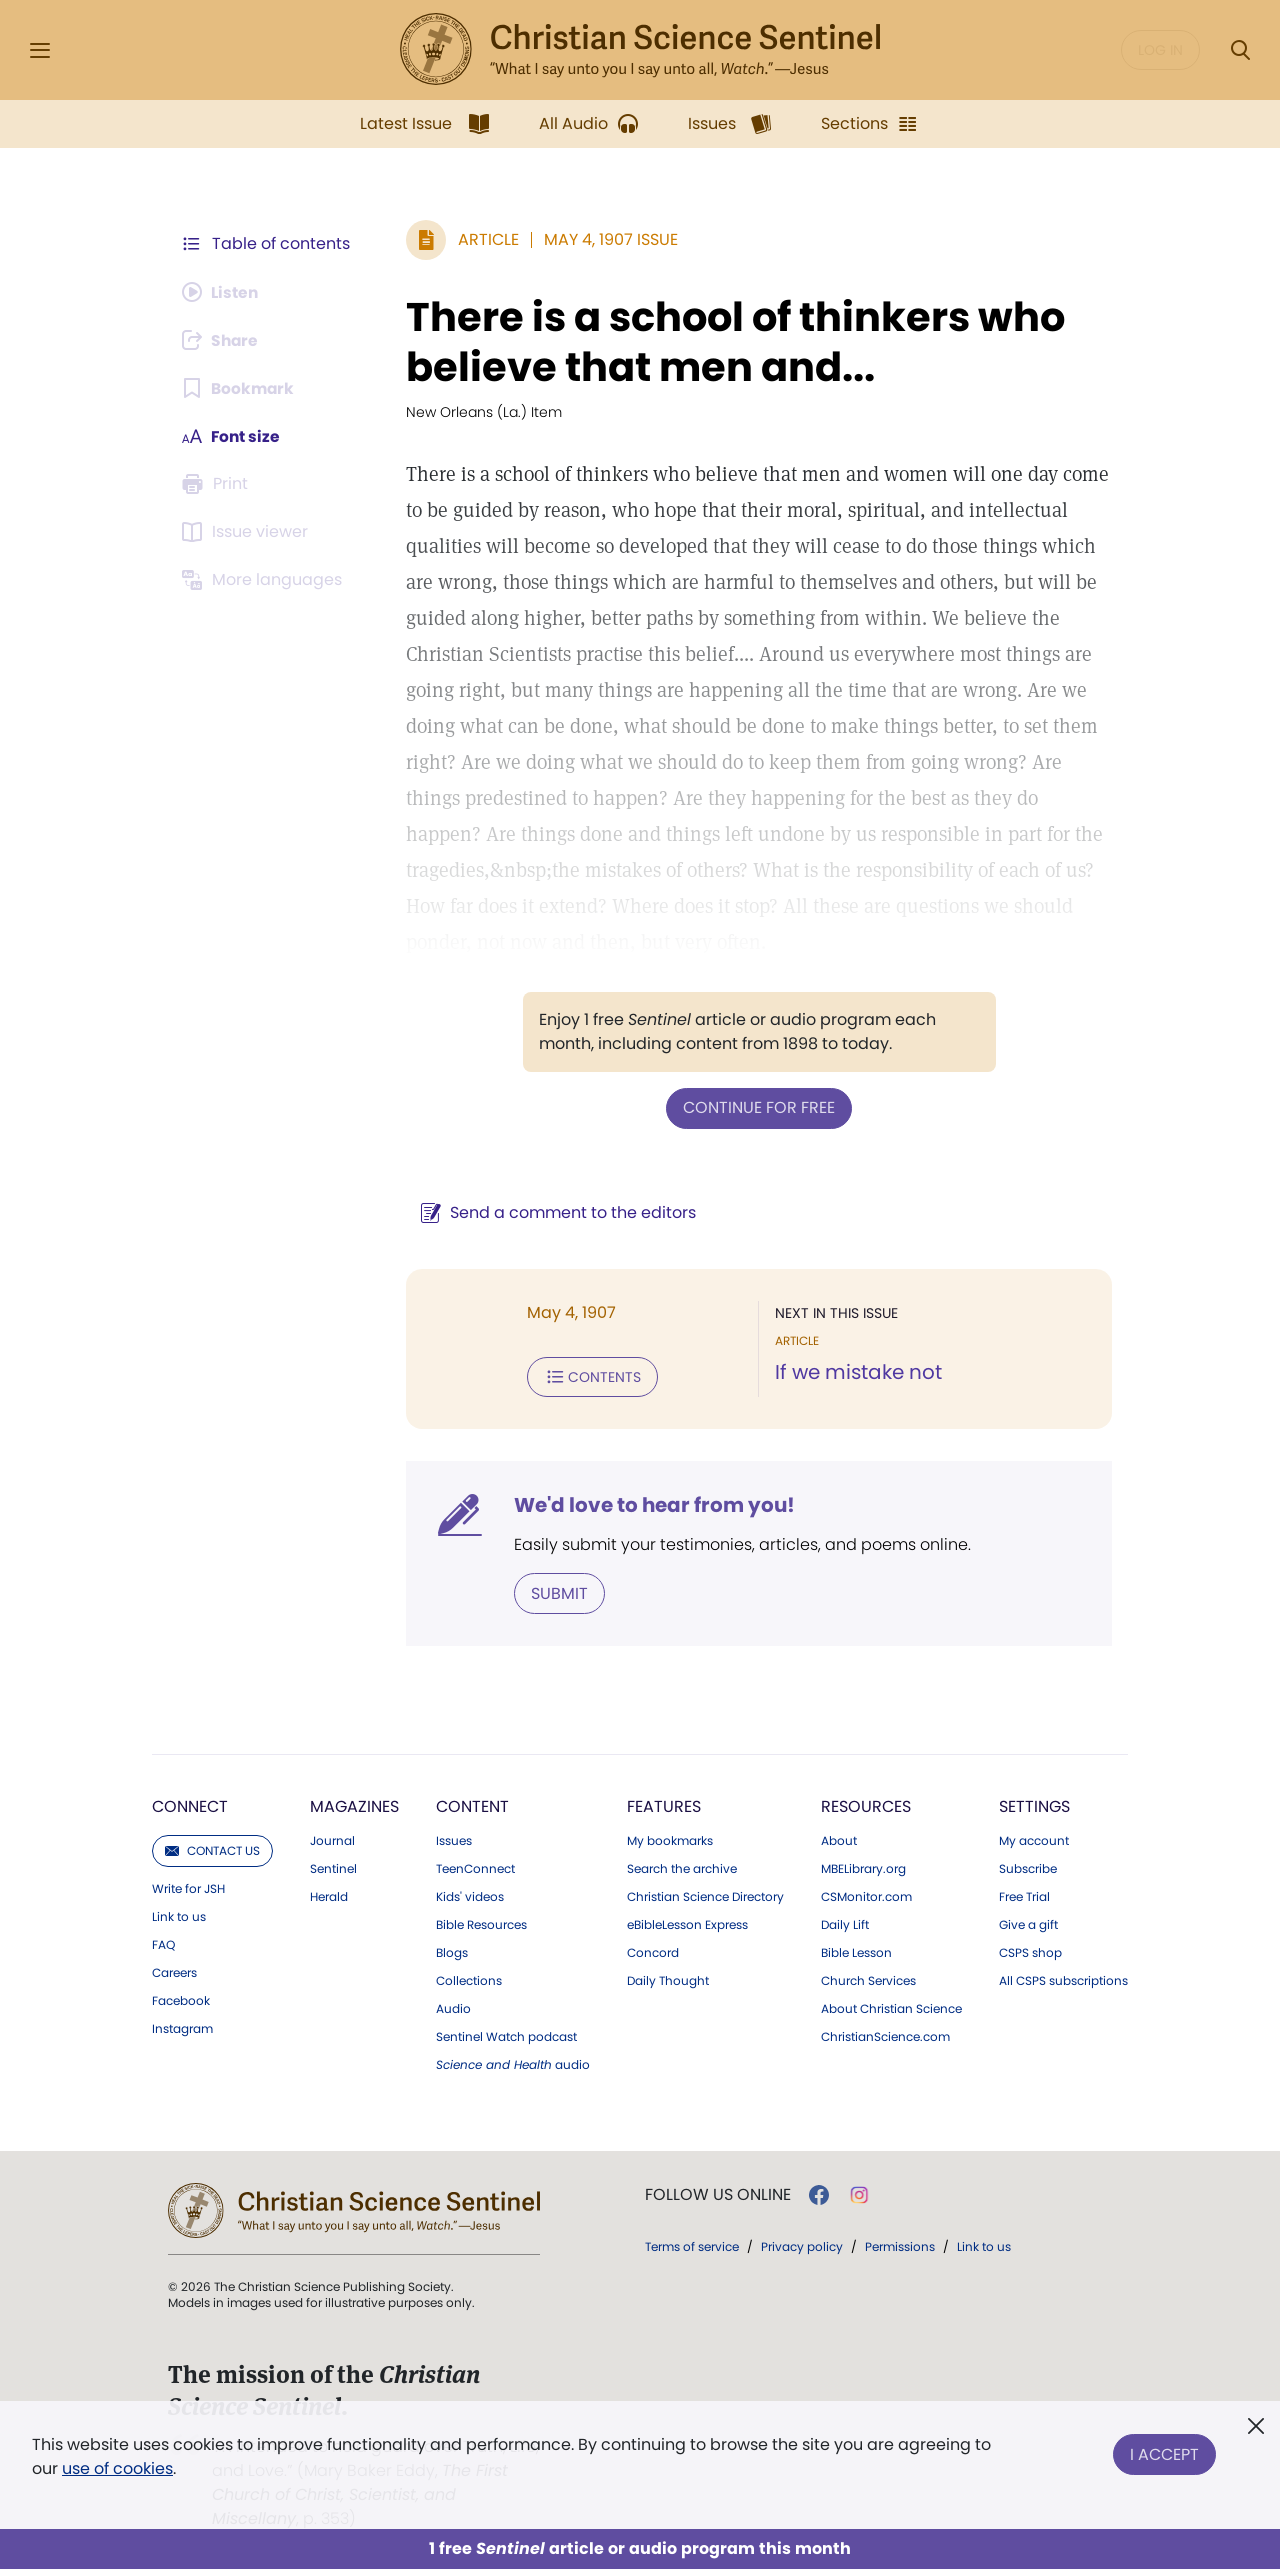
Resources (866, 1804)
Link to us (179, 1915)
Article (484, 239)
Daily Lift (845, 1923)
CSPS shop (1030, 1951)
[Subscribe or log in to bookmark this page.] (239, 388)
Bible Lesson (856, 1951)
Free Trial (1024, 1895)
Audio (453, 2007)
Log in (1160, 50)
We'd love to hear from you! (650, 1504)
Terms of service (692, 2244)
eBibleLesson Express (687, 1923)
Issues (454, 1839)
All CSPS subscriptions (1063, 1979)
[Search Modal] (1240, 50)
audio (513, 2063)
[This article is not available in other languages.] (265, 580)
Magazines (354, 1804)
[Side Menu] (40, 50)
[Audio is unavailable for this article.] (222, 292)
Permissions (900, 2244)
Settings (1034, 1804)
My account (1034, 1839)
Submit (555, 1591)
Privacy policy (802, 2244)
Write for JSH (188, 1887)
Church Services (868, 1979)
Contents (588, 1376)
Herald (329, 1895)
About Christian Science (891, 2007)
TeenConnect (475, 1867)
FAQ (163, 1943)
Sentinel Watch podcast (506, 2035)
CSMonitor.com (866, 1895)
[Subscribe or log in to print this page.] (218, 484)
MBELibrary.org (863, 1867)
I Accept (1164, 2452)
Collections (469, 1979)
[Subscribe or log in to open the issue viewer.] (248, 532)
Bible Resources (481, 1923)
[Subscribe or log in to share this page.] (223, 340)
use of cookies (117, 2468)
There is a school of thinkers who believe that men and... (731, 342)
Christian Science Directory (705, 1895)
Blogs (452, 1951)
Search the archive (682, 1867)
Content (472, 1804)
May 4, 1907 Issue (607, 239)
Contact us (212, 1848)
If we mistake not (856, 1372)
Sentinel (333, 1867)
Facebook (181, 1999)
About (839, 1839)
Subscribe (1028, 1867)
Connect (190, 1804)
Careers (174, 1971)
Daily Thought (668, 1979)
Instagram (182, 2027)
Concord (653, 1951)
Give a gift (1028, 1923)
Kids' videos (470, 1895)
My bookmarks (670, 1839)
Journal (332, 1839)
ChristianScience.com (885, 2035)
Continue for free (757, 1107)
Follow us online (718, 2193)
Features (664, 1804)
